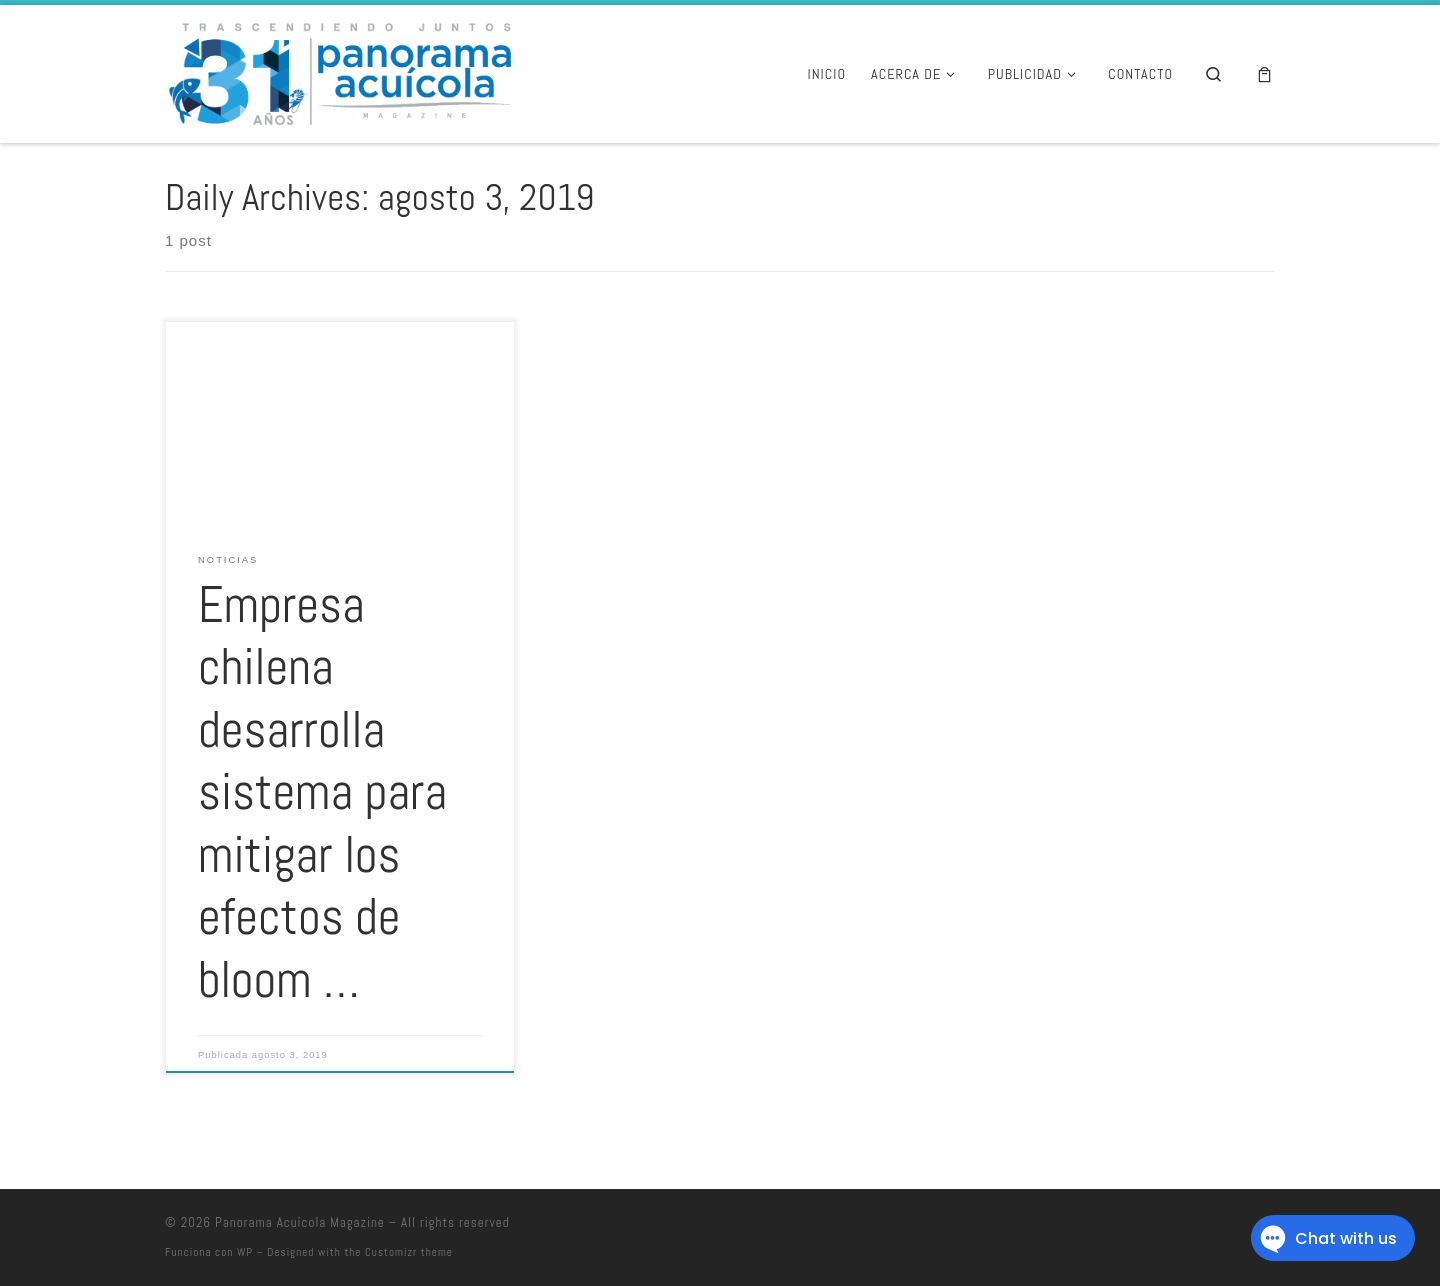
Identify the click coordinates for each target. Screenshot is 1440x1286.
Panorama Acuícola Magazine (300, 1222)
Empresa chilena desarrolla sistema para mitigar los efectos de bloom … (322, 792)
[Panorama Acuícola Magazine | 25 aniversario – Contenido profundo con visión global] (338, 71)
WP (245, 1252)
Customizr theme (409, 1252)
